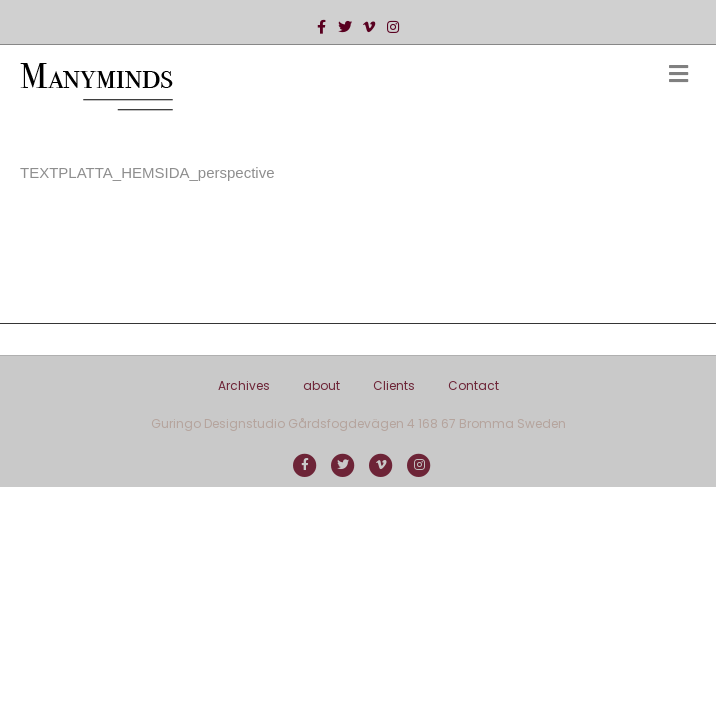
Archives (244, 385)
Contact (473, 385)
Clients (394, 385)
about (321, 385)
